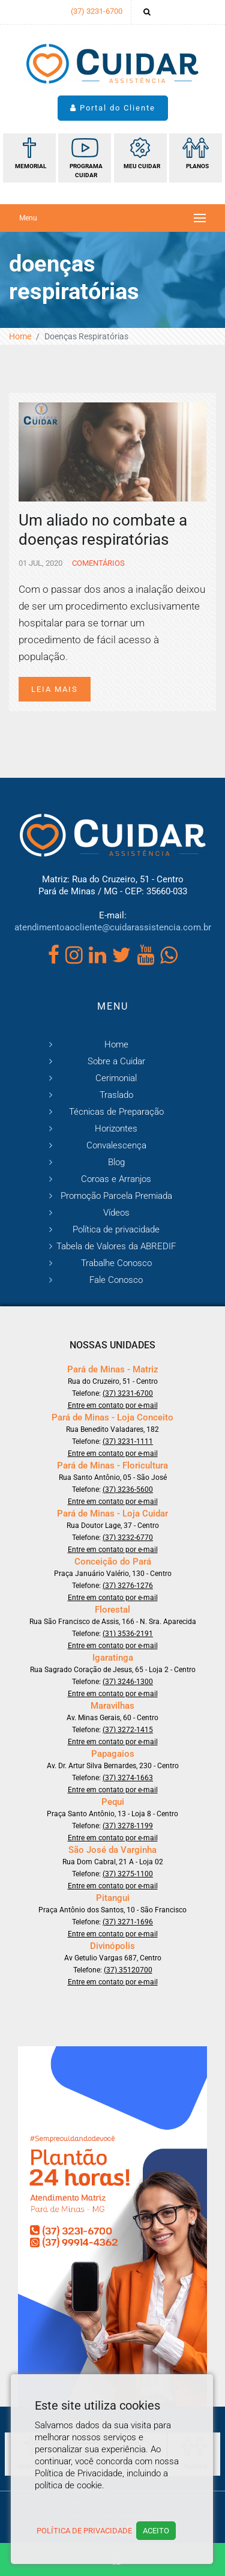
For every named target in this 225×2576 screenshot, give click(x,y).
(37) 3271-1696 (128, 1922)
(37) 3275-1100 (128, 1874)
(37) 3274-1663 (128, 1778)
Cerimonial (116, 1078)
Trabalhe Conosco (116, 1263)
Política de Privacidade (84, 2530)
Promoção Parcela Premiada (116, 1195)
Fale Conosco (116, 1279)
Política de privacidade (116, 1229)
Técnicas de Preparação (116, 1111)
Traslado (116, 1094)
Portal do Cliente (112, 107)
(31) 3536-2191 (128, 1633)
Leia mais (54, 689)
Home (20, 336)
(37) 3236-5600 (128, 1489)
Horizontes (116, 1128)
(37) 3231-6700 (96, 11)
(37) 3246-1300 (128, 1681)
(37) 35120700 (128, 1970)
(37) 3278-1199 (128, 1826)
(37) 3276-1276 (128, 1585)
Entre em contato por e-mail (113, 1405)
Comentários (97, 563)
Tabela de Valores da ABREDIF (116, 1246)
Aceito (156, 2530)
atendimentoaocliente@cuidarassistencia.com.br (112, 927)
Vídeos (116, 1212)
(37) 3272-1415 (128, 1730)
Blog (116, 1162)
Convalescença (116, 1145)
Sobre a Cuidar (116, 1061)
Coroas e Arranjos (116, 1179)
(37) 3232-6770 (128, 1537)
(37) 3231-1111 (128, 1441)
